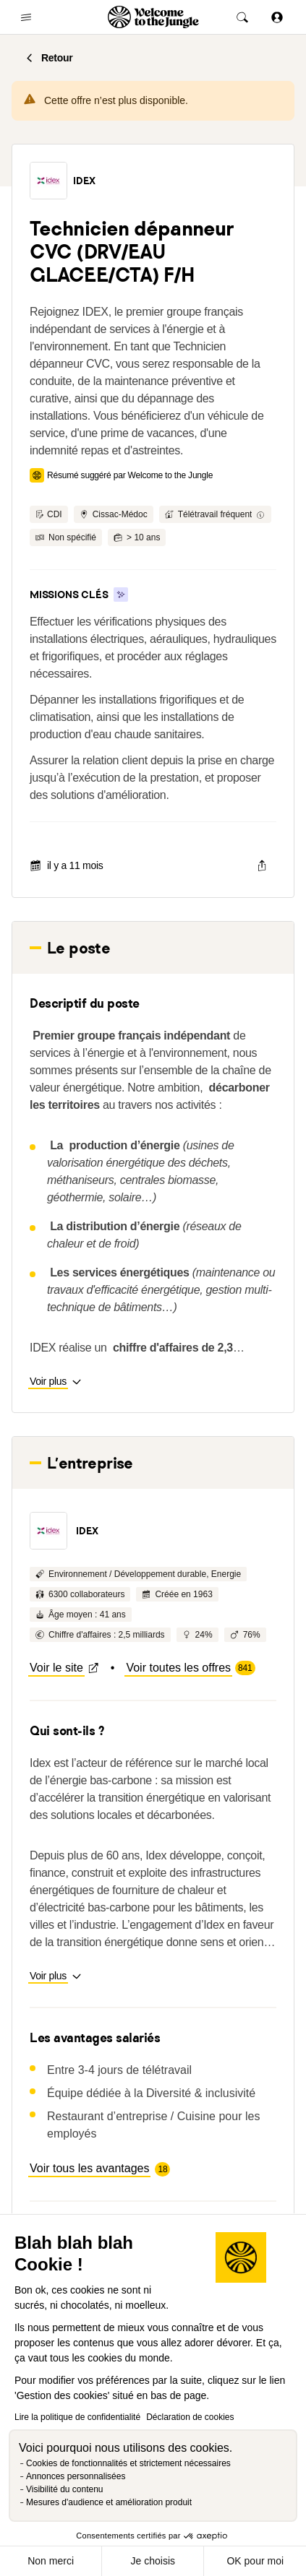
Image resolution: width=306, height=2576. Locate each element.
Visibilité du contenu (64, 2489)
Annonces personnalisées (75, 2476)
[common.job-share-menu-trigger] (261, 865)
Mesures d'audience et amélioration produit (109, 2502)
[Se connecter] (277, 17)
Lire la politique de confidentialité (77, 2417)
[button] (48, 181)
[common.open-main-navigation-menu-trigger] (26, 17)
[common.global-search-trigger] (242, 17)
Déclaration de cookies (190, 2417)
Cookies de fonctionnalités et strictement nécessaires (128, 2463)
